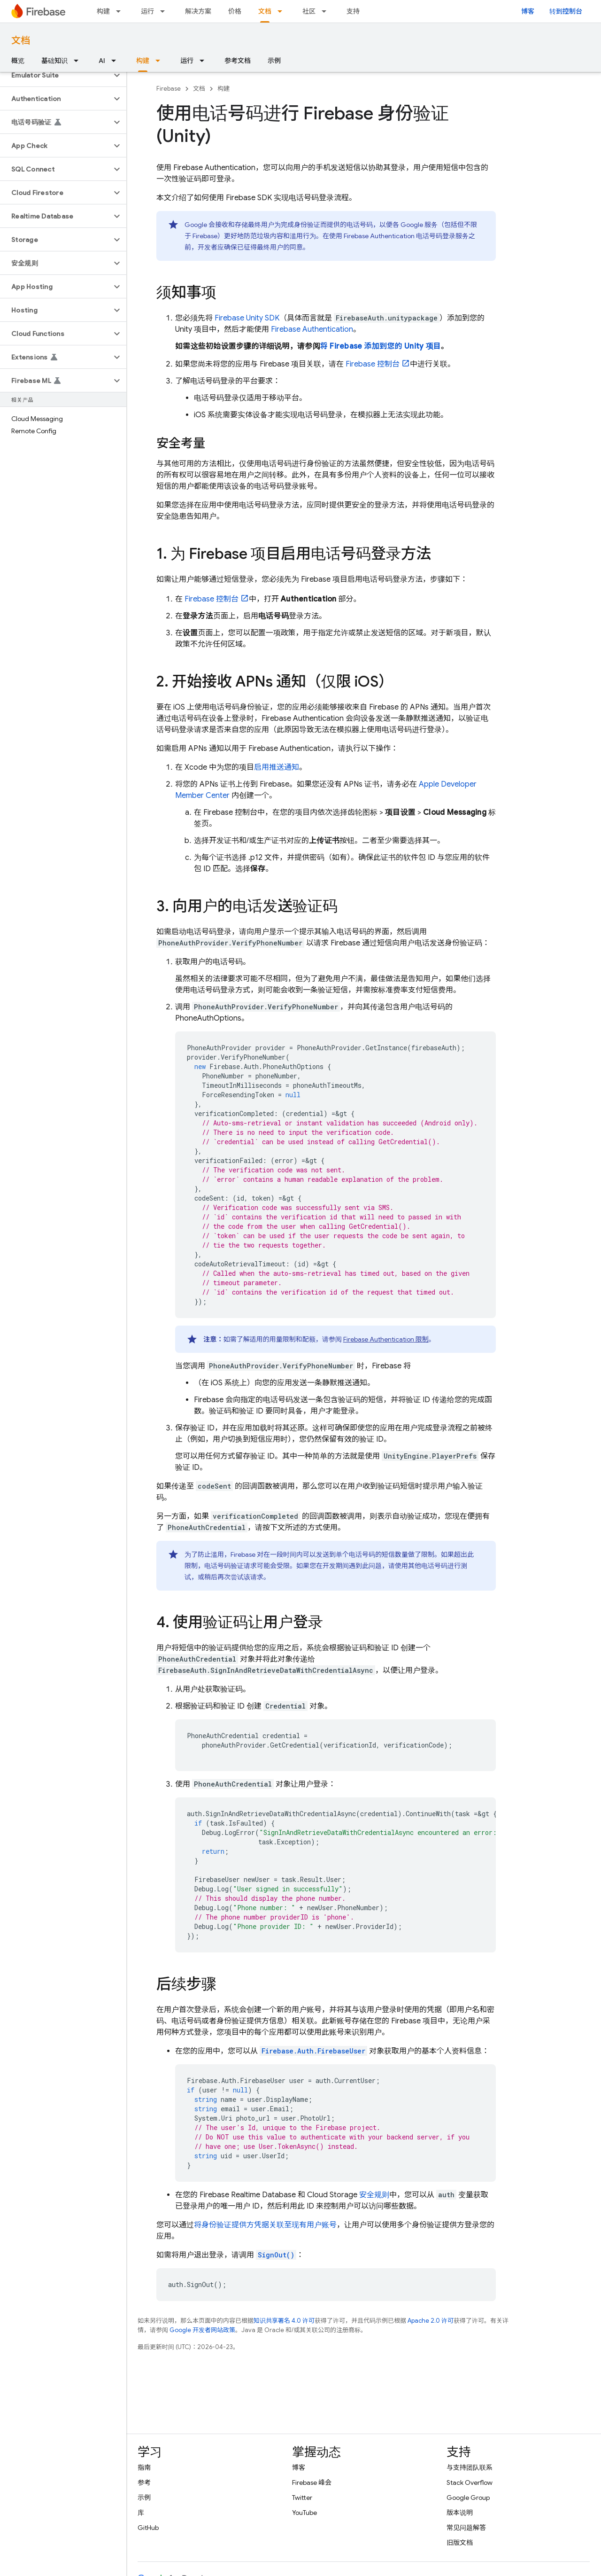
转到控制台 (565, 11)
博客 (527, 11)
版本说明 (460, 2512)
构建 (103, 11)
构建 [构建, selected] (142, 60)
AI (102, 60)
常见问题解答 (466, 2527)
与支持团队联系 (470, 2467)
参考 (144, 2482)
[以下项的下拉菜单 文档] (282, 11)
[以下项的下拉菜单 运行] (165, 11)
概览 (17, 60)
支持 (353, 11)
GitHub (148, 2527)
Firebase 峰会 (311, 2482)
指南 (144, 2467)
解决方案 (198, 11)
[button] (55, 75)
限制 (386, 1339)
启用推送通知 (276, 767)
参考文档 (237, 60)
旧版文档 (460, 2542)
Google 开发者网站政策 (202, 2330)
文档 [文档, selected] (264, 11)
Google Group (468, 2497)
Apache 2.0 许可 (431, 2321)
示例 (274, 60)
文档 (20, 41)
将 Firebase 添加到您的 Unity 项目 (380, 346)
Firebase (168, 89)
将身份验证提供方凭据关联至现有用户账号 (265, 2225)
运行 (147, 11)
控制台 (373, 364)
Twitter (302, 2497)
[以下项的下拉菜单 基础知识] (79, 60)
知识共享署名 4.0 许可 (284, 2321)
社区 (309, 11)
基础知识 (54, 60)
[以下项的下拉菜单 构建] (121, 11)
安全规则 (374, 2195)
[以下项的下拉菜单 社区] (327, 11)
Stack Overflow (470, 2482)
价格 (234, 11)
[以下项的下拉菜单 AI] (116, 60)
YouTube (304, 2512)
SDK (247, 318)
